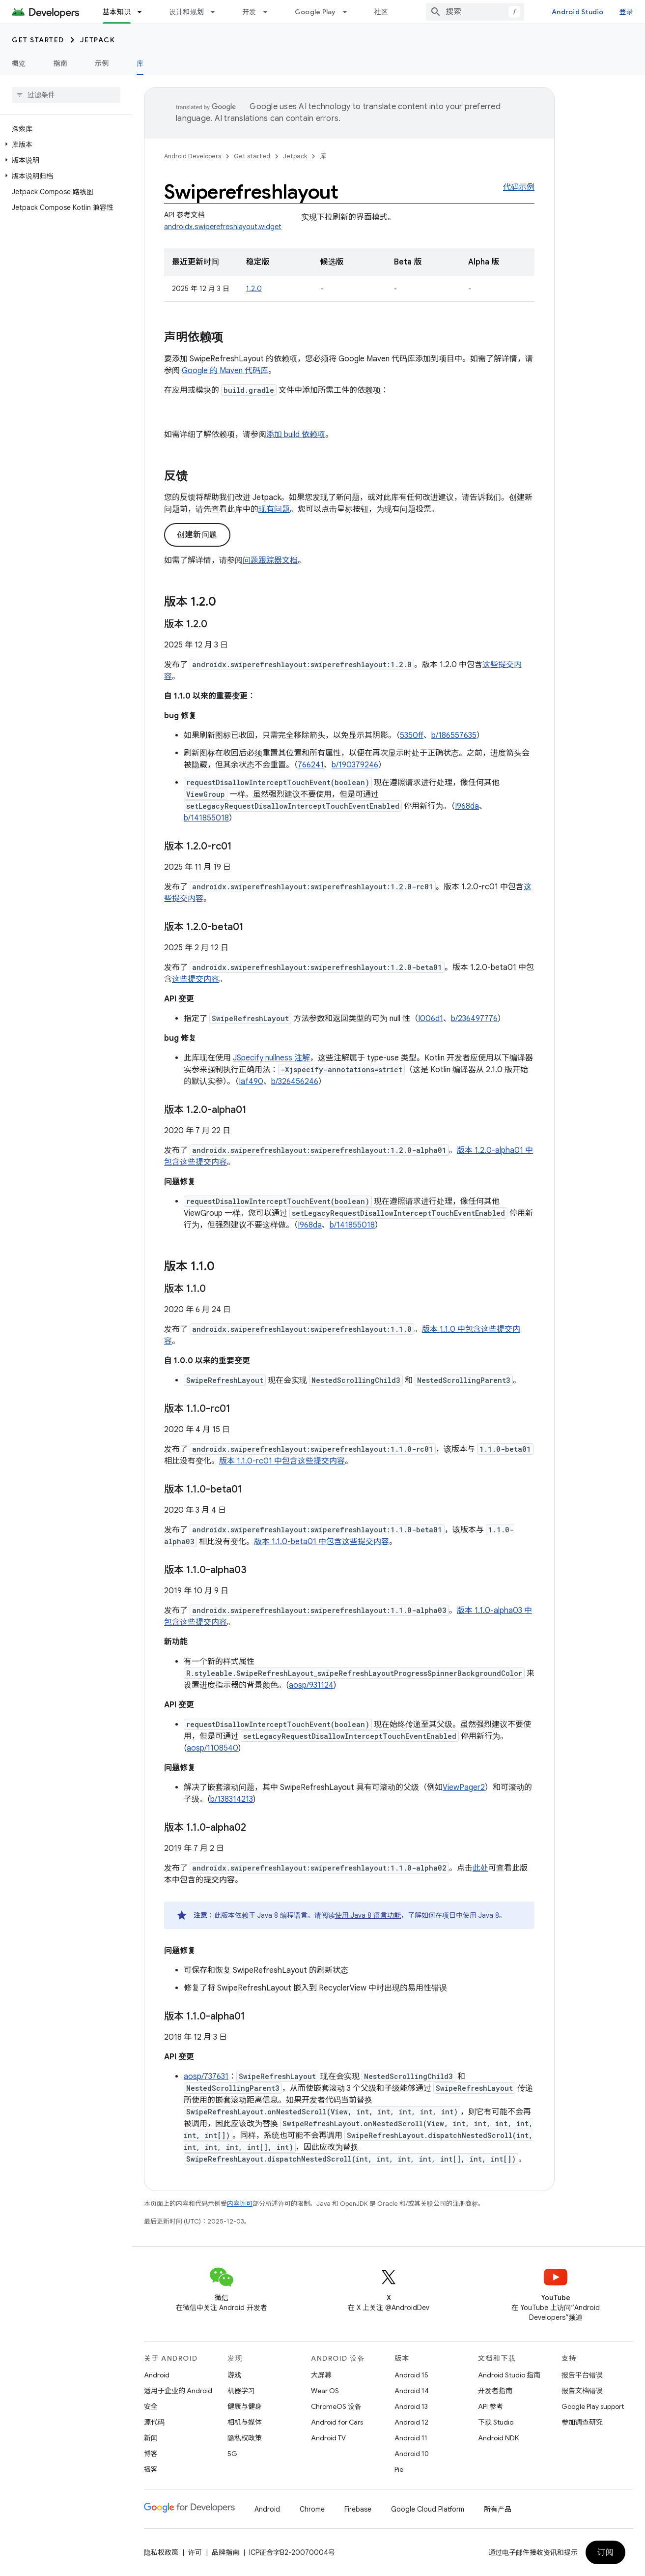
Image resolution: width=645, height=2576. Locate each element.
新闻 (151, 2437)
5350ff (411, 735)
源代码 (154, 2422)
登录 (626, 11)
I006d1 (430, 1019)
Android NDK (498, 2437)
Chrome (312, 2509)
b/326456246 (294, 1081)
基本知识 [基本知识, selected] (117, 11)
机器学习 (241, 2390)
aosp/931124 (311, 1685)
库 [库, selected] (140, 63)
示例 (102, 63)
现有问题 (274, 509)
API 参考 (490, 2406)
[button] (64, 144)
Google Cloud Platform (427, 2509)
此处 (480, 1868)
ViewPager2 (464, 1787)
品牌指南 (225, 2552)
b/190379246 (355, 765)
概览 (19, 63)
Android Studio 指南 (509, 2375)
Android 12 (411, 2422)
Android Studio (578, 11)
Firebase (357, 2509)
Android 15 (411, 2375)
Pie (398, 2469)
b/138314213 (231, 1799)
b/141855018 (206, 818)
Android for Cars (337, 2422)
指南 (61, 63)
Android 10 (411, 2453)
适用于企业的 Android (178, 2390)
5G (232, 2453)
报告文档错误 (582, 2390)
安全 (151, 2406)
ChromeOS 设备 (336, 2406)
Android (156, 2375)
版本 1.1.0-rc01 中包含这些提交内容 (282, 1461)
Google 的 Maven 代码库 (225, 371)
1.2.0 (254, 288)
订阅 (605, 2552)
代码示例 (518, 187)
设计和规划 (186, 11)
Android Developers (192, 156)
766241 (311, 765)
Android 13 (411, 2406)
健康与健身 (244, 2406)
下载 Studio (495, 2422)
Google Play (315, 11)
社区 (381, 11)
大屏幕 (321, 2375)
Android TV (328, 2437)
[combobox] (475, 12)
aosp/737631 (206, 2076)
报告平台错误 (582, 2375)
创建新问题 (197, 535)
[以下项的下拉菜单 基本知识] (144, 12)
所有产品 (497, 2509)
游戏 (234, 2375)
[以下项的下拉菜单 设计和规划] (217, 12)
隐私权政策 (244, 2437)
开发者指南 (495, 2390)
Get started (38, 39)
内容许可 (239, 2203)
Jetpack (97, 39)
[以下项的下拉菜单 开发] (269, 12)
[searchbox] (66, 95)
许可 (195, 2552)
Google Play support (592, 2406)
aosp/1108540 (212, 1748)
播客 (151, 2469)
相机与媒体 (244, 2422)
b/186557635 (454, 735)
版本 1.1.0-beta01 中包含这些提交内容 (321, 1542)
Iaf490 (251, 1081)
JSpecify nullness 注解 (271, 1058)
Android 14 (411, 2390)
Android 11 (410, 2437)
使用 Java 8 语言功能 (368, 1915)
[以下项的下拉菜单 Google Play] (349, 12)
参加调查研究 (582, 2422)
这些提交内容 (195, 979)
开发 (249, 11)
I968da (467, 806)
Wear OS (325, 2390)
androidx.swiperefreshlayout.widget (222, 226)
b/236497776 (474, 1019)
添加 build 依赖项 (295, 434)
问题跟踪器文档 (270, 560)
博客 (151, 2453)
